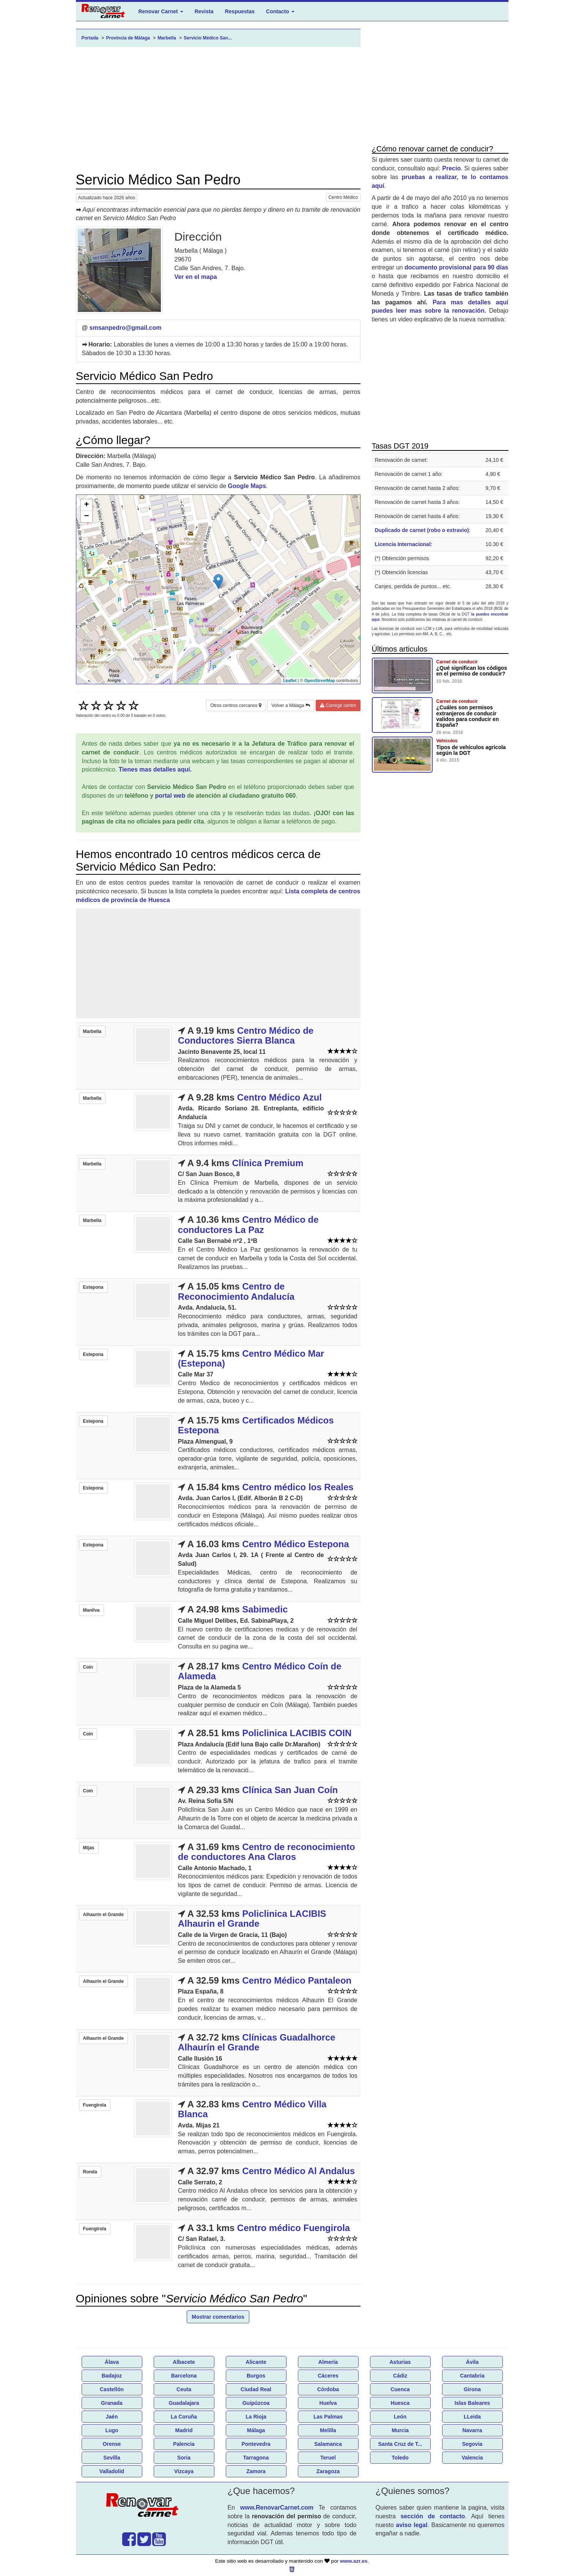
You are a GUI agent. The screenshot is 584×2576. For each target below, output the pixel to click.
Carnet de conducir (457, 661)
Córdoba (328, 2389)
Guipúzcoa (256, 2403)
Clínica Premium (267, 1163)
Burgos (256, 2376)
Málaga (256, 2430)
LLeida (472, 2417)
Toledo (400, 2458)
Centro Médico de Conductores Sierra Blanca (245, 1035)
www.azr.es (354, 2561)
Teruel (328, 2458)
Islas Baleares (472, 2403)
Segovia (472, 2444)
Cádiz (400, 2376)
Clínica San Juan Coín (290, 1790)
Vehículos (447, 740)
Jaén (112, 2417)
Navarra (472, 2430)
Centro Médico (343, 197)
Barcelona (184, 2376)
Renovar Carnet (161, 11)
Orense (111, 2444)
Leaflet (289, 680)
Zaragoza (328, 2471)
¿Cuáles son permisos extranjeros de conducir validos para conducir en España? (467, 716)
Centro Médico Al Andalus (298, 2171)
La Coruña (184, 2417)
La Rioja (256, 2417)
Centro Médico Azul (279, 1097)
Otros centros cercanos (235, 705)
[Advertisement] (218, 110)
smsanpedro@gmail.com (126, 327)
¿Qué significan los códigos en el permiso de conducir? (471, 671)
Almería (328, 2362)
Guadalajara (183, 2403)
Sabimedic (265, 1609)
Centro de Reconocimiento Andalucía (236, 1291)
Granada (112, 2403)
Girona (472, 2389)
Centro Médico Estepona (295, 1544)
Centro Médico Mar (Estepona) (251, 1358)
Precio (451, 168)
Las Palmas (328, 2417)
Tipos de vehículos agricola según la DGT (471, 750)
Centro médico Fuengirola (293, 2228)
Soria (183, 2458)
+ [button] (86, 505)
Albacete (184, 2362)
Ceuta (183, 2389)
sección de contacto (432, 2516)
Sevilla (111, 2458)
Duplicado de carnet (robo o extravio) (422, 530)
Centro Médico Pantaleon (296, 1980)
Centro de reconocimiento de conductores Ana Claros (266, 1852)
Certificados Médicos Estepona (256, 1425)
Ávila (472, 2362)
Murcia (400, 2430)
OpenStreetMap (319, 680)
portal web (170, 795)
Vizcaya (184, 2471)
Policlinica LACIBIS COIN (296, 1733)
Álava (112, 2362)
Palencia (184, 2444)
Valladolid (111, 2471)
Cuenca (400, 2389)
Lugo (111, 2430)
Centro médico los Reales (297, 1487)
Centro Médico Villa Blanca (252, 2109)
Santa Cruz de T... (400, 2444)
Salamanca (328, 2444)
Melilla (328, 2430)
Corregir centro (338, 705)
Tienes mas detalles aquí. (155, 769)
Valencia (472, 2458)
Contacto (280, 11)
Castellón (112, 2389)
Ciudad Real (256, 2389)
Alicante (256, 2362)
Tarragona (256, 2458)
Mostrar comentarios (218, 2317)
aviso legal (411, 2525)
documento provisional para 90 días (456, 267)
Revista (204, 11)
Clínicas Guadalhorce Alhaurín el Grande (256, 2042)
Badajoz (112, 2376)
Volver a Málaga (290, 705)
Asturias (400, 2362)
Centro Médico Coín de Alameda (260, 1671)
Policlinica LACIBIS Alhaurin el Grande (252, 1918)
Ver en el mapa (195, 277)
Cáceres (328, 2376)
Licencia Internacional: (404, 544)
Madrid (184, 2430)
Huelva (328, 2403)
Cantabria (472, 2376)
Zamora (256, 2471)
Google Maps (247, 486)
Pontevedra (255, 2444)
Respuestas (240, 11)
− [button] (86, 516)
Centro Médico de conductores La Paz (248, 1224)
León (400, 2417)
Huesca (400, 2403)
